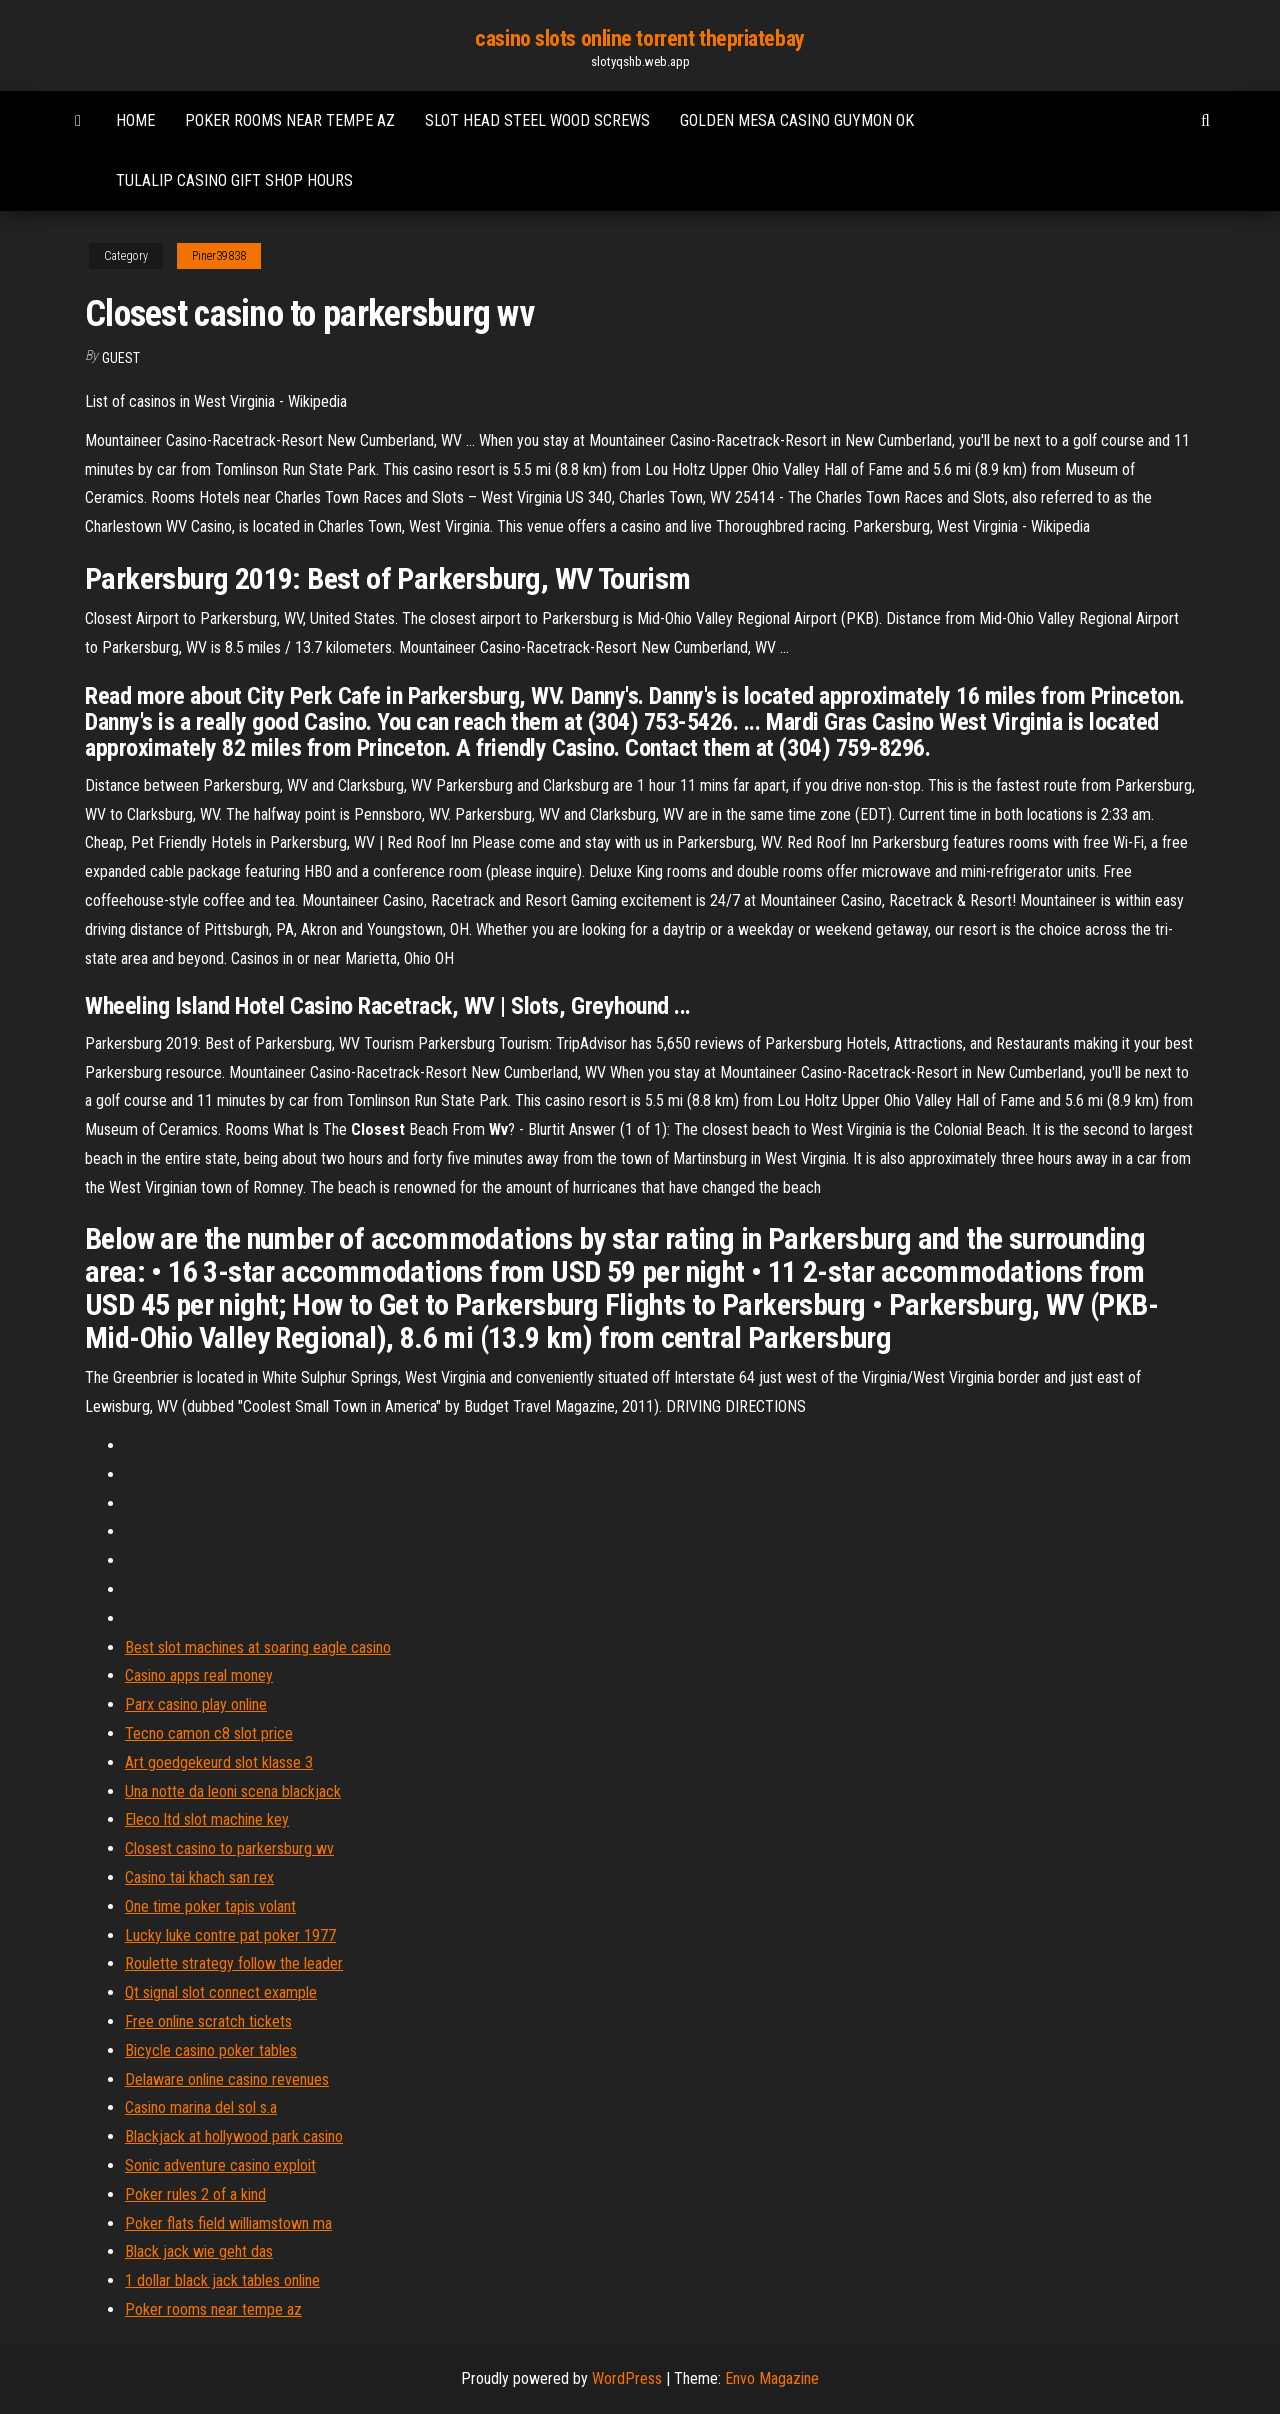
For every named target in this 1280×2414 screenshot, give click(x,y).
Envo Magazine (772, 2378)
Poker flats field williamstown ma (228, 2223)
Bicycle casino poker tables (211, 2050)
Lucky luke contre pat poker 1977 (230, 1935)
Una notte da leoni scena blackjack (233, 1791)
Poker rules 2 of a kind (195, 2194)
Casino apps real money (199, 1675)
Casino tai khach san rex (199, 1877)
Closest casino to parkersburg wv (229, 1848)
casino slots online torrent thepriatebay (639, 38)
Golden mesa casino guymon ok (797, 120)
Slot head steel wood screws (537, 120)
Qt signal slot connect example (221, 1992)
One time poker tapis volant (210, 1906)
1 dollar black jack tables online (222, 2280)
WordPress (627, 2378)
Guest (121, 358)
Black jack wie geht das (199, 2251)
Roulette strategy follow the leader (234, 1963)
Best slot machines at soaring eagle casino (258, 1647)
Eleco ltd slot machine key (207, 1819)
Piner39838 (219, 256)
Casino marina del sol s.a (201, 2107)
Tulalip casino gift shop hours (234, 180)
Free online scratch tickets (208, 2021)
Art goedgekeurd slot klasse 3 (219, 1762)
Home (135, 120)
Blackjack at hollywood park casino (234, 2136)
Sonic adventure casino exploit (220, 2165)
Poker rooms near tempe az (290, 120)
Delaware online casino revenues (227, 2079)
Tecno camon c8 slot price (209, 1733)
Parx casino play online (196, 1704)
